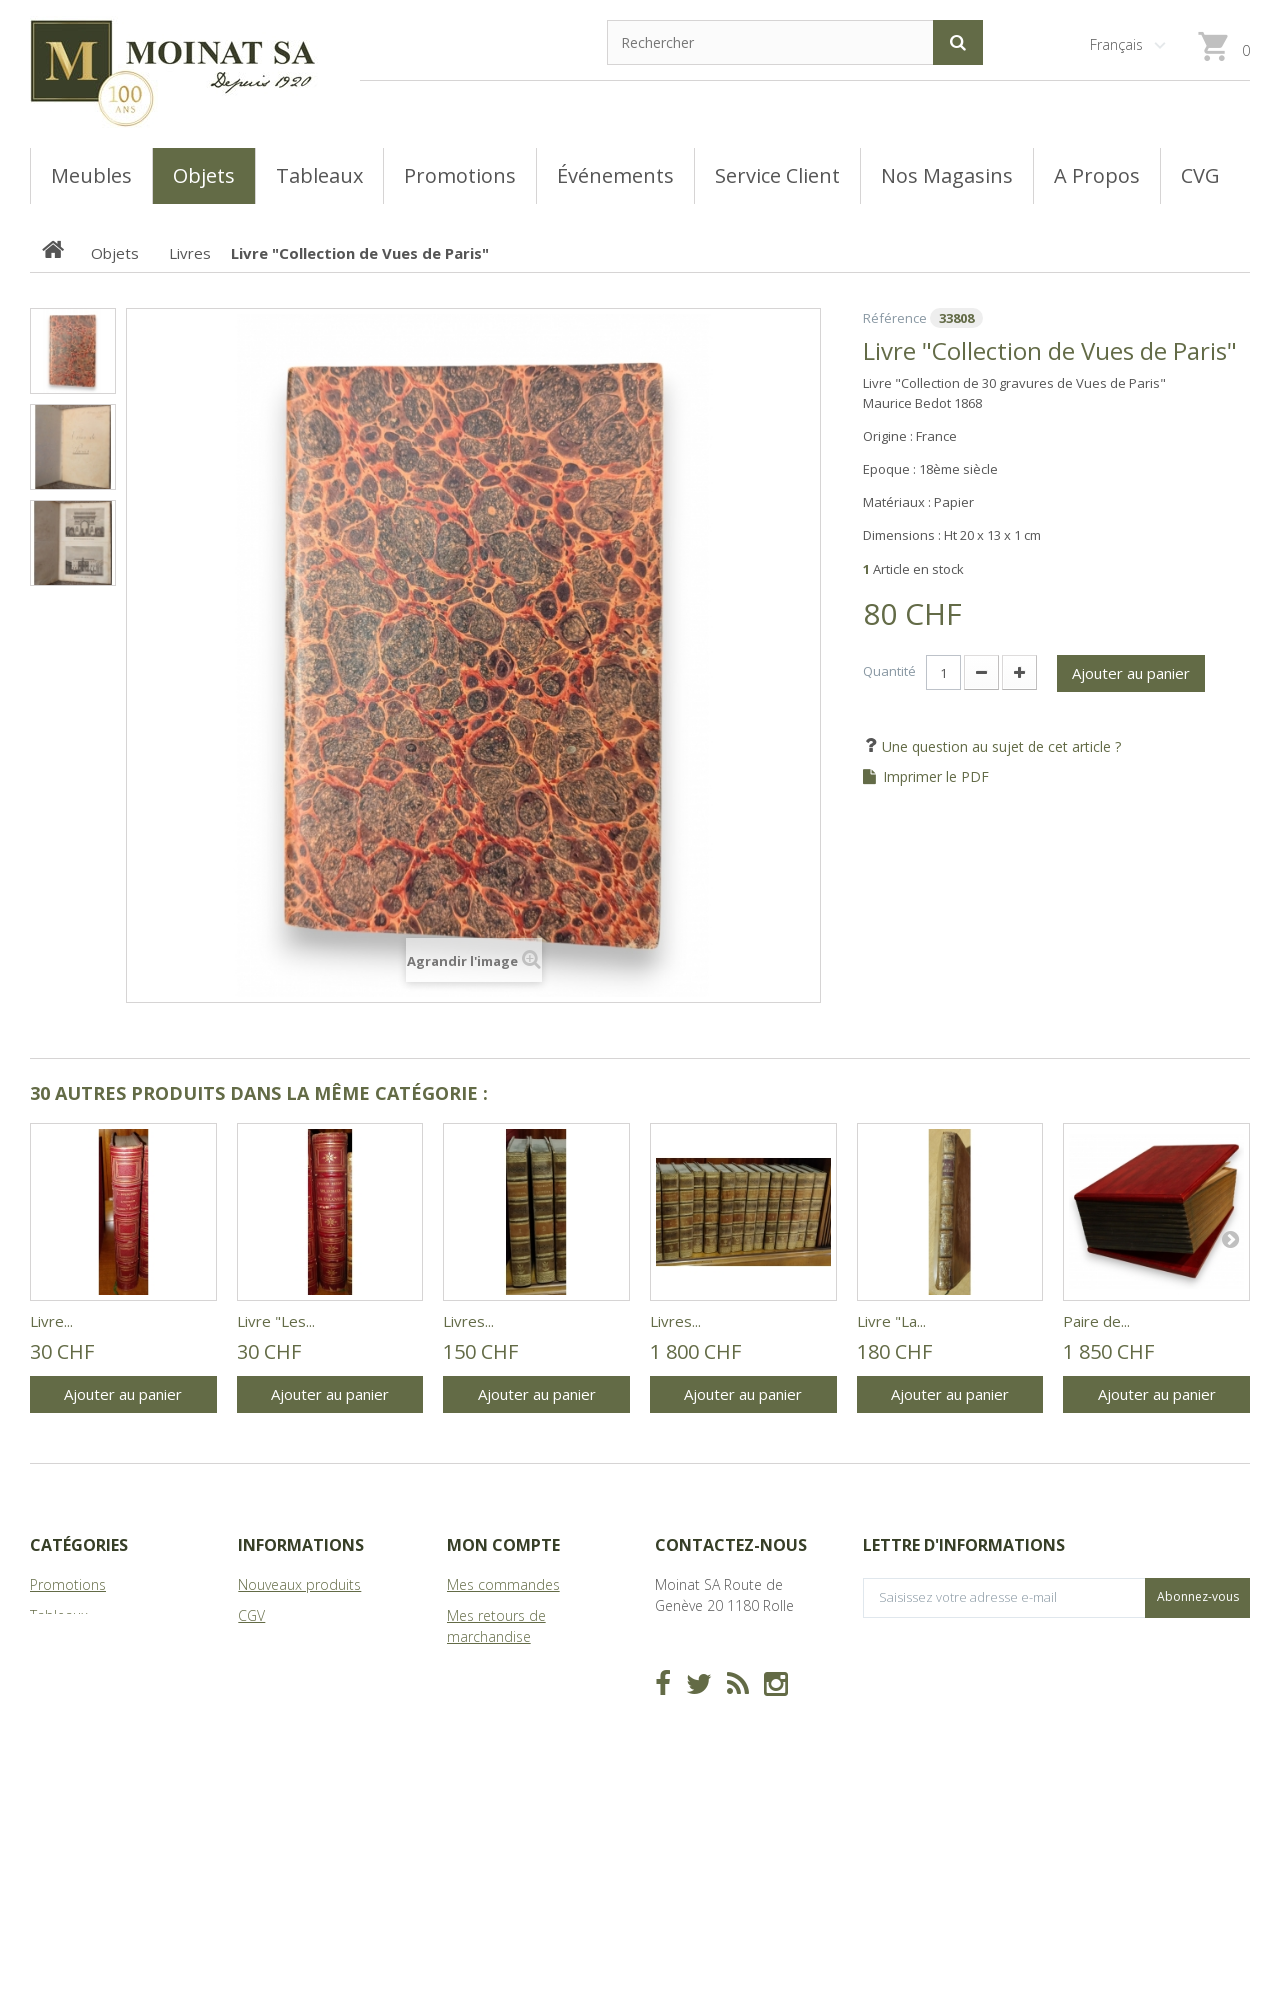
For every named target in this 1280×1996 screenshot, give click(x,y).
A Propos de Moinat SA (312, 1677)
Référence (895, 318)
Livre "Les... (276, 1321)
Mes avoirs (481, 1667)
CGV (251, 1615)
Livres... (468, 1321)
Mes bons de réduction (522, 1781)
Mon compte (503, 1545)
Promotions (68, 1584)
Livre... (51, 1321)
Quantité (889, 671)
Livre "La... (891, 1321)
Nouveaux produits (299, 1584)
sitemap (264, 1708)
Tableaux (59, 1615)
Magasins (268, 1646)
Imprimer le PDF (936, 777)
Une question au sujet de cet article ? (999, 746)
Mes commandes (503, 1584)
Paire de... (1096, 1321)
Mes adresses (492, 1698)
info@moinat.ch (705, 1688)
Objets (51, 1677)
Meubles (57, 1646)
